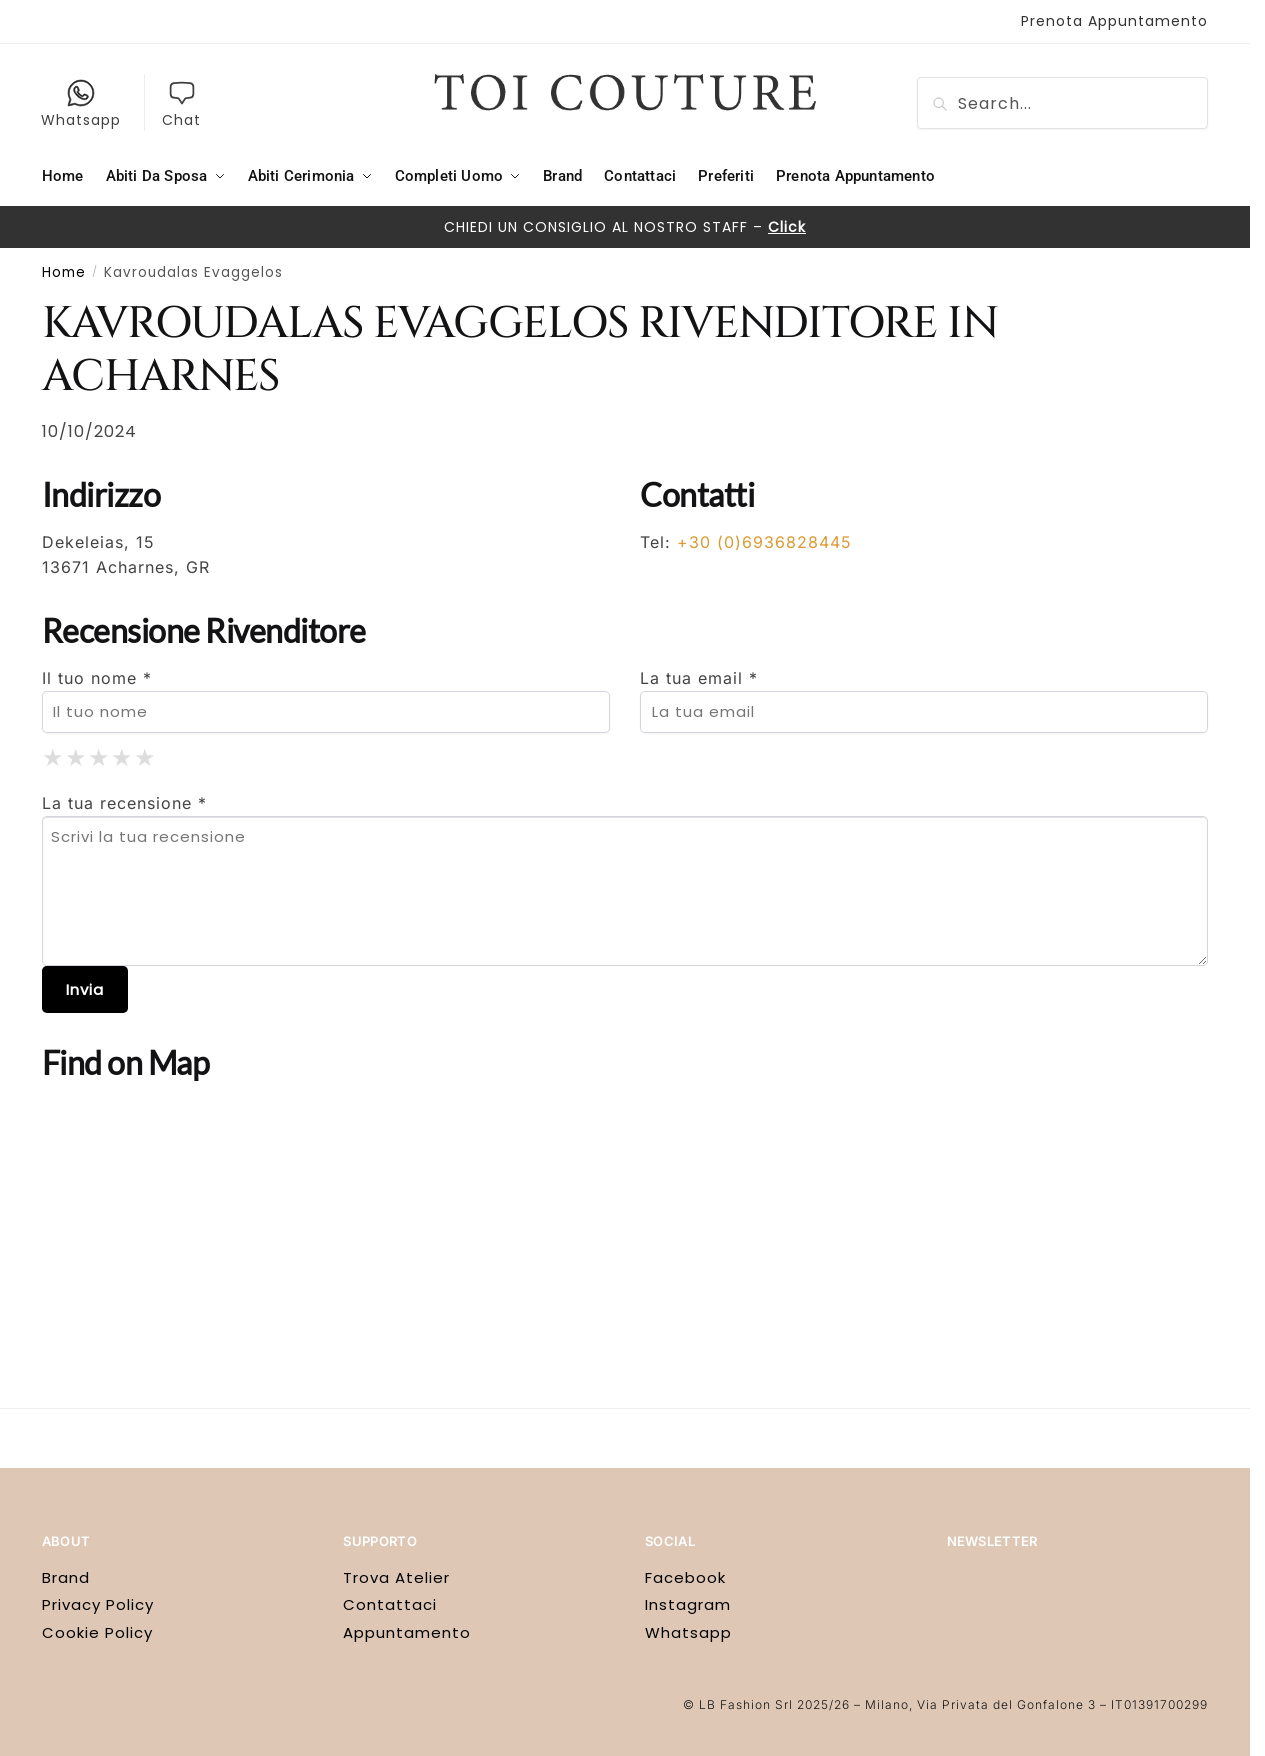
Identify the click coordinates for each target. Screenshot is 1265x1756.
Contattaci (390, 1604)
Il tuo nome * (97, 678)
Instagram (688, 1604)
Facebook (685, 1577)
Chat (181, 104)
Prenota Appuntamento (1114, 21)
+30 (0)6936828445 (764, 542)
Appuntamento (407, 1632)
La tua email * (699, 678)
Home (64, 272)
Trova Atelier (396, 1577)
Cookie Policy (97, 1632)
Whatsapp (81, 104)
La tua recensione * (124, 803)
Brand (66, 1577)
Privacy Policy (98, 1604)
